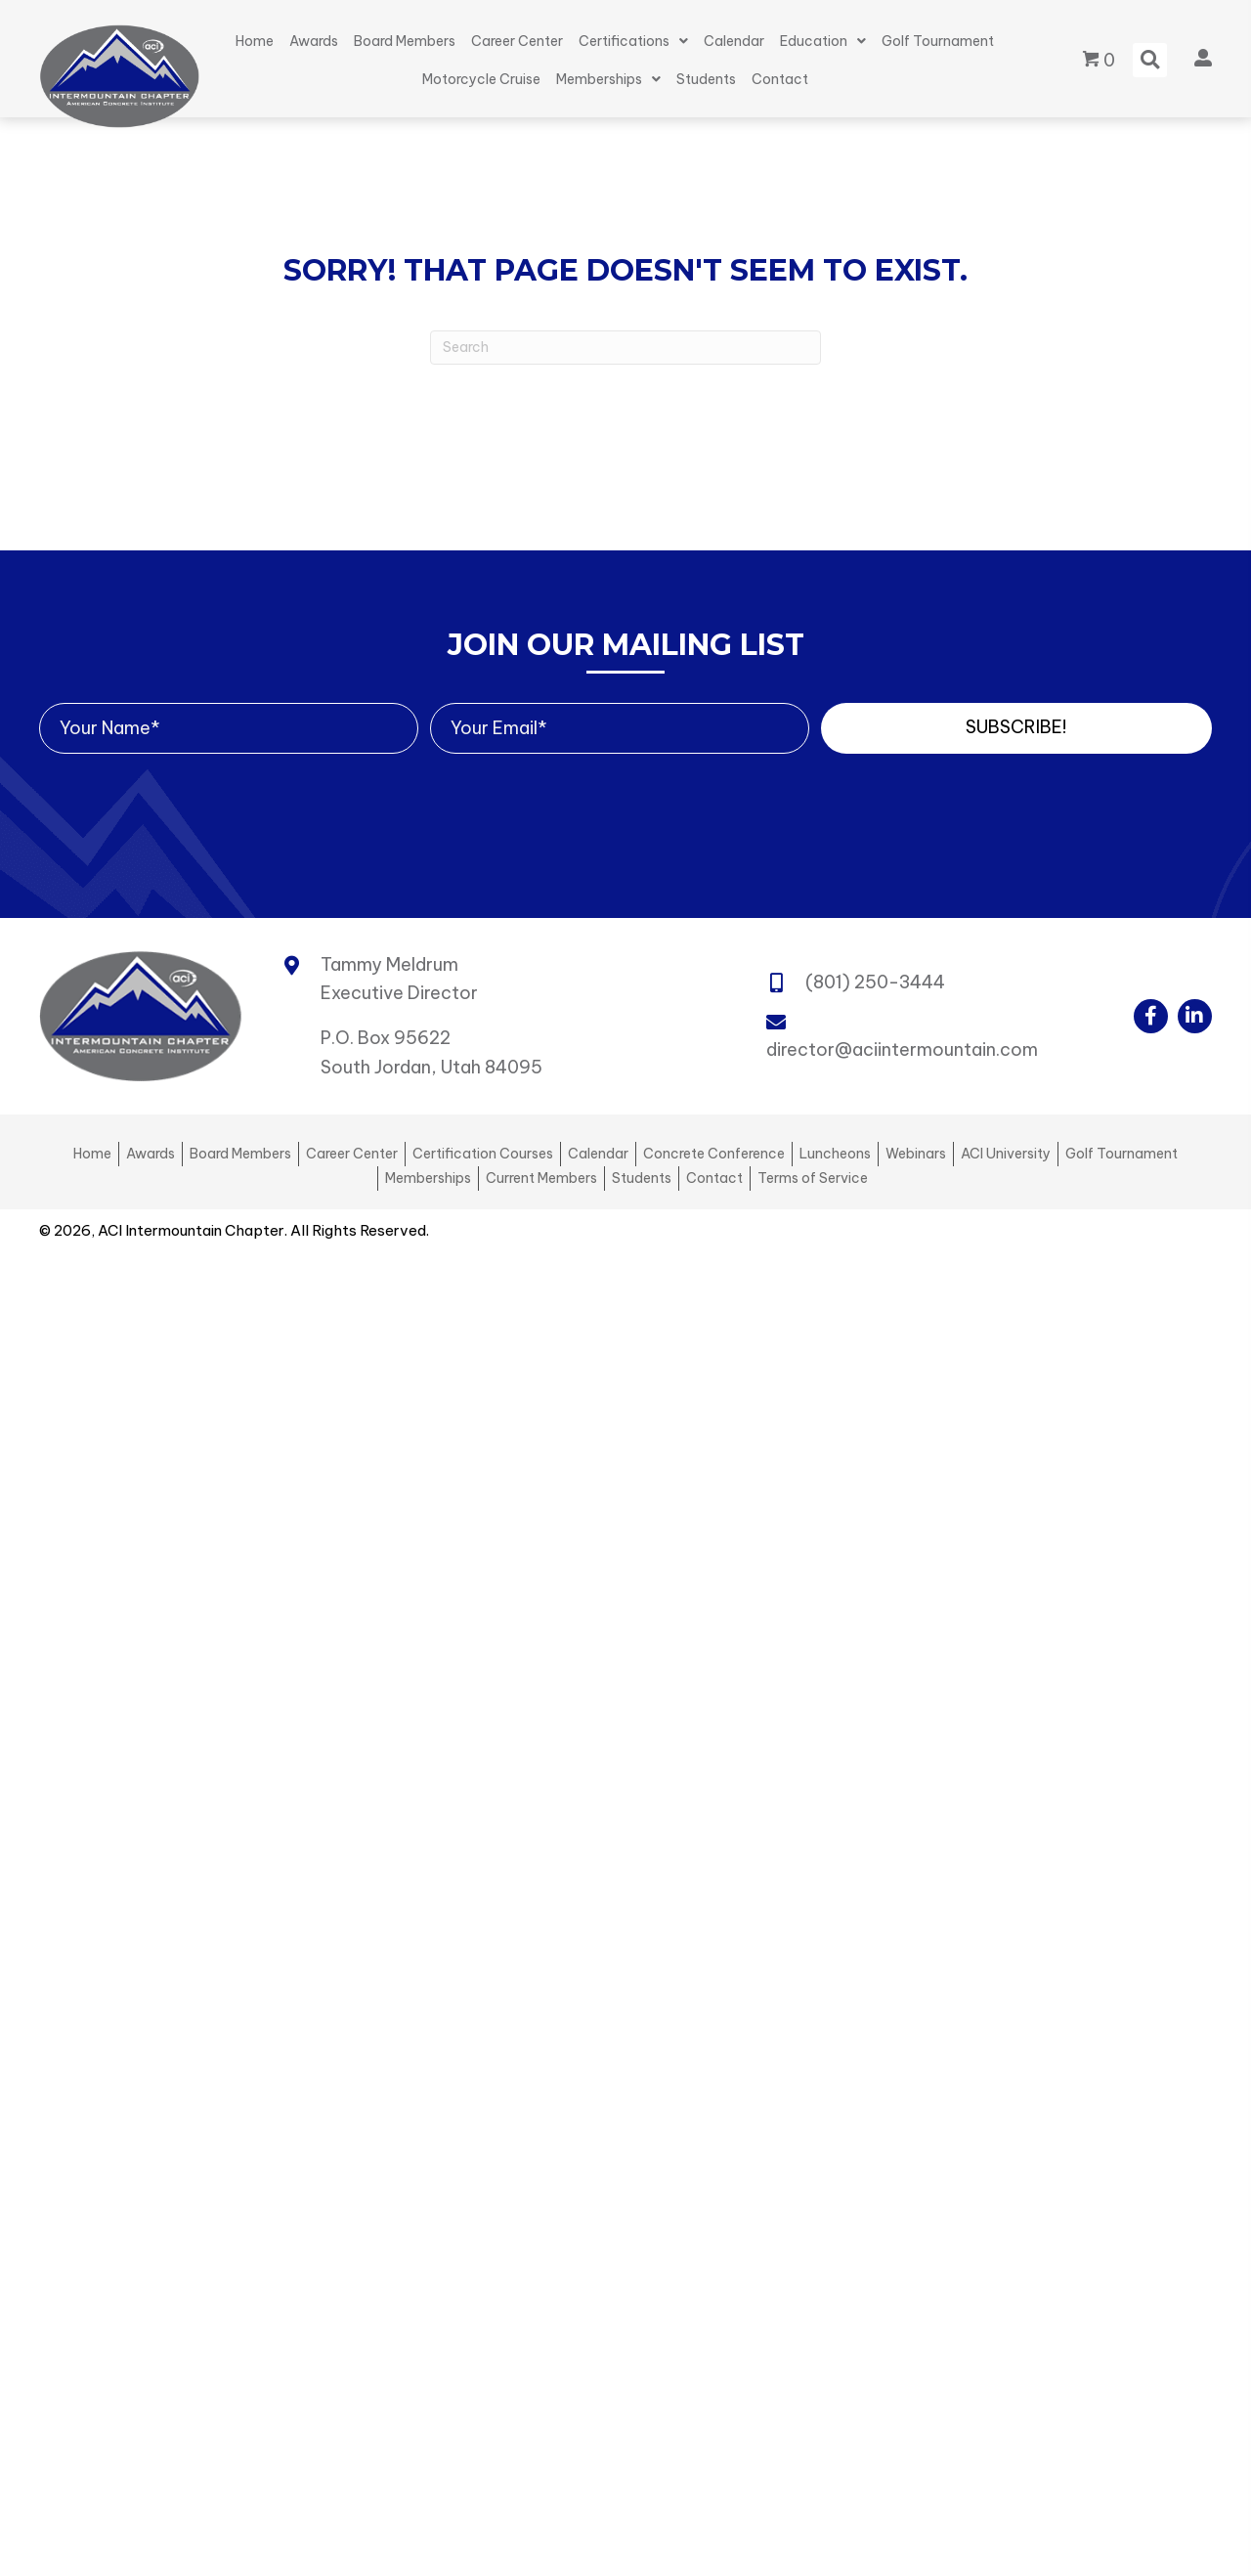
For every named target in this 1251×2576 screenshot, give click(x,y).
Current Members (541, 1178)
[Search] (625, 347)
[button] (1016, 728)
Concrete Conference (714, 1153)
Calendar (598, 1153)
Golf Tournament (1121, 1153)
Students (641, 1178)
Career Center (352, 1153)
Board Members (240, 1153)
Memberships (428, 1178)
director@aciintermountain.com (902, 1049)
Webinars (915, 1153)
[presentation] (187, 792)
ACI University (1006, 1153)
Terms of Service (812, 1178)
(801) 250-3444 (875, 982)
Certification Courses (482, 1153)
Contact (714, 1178)
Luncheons (835, 1153)
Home (92, 1153)
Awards (150, 1153)
